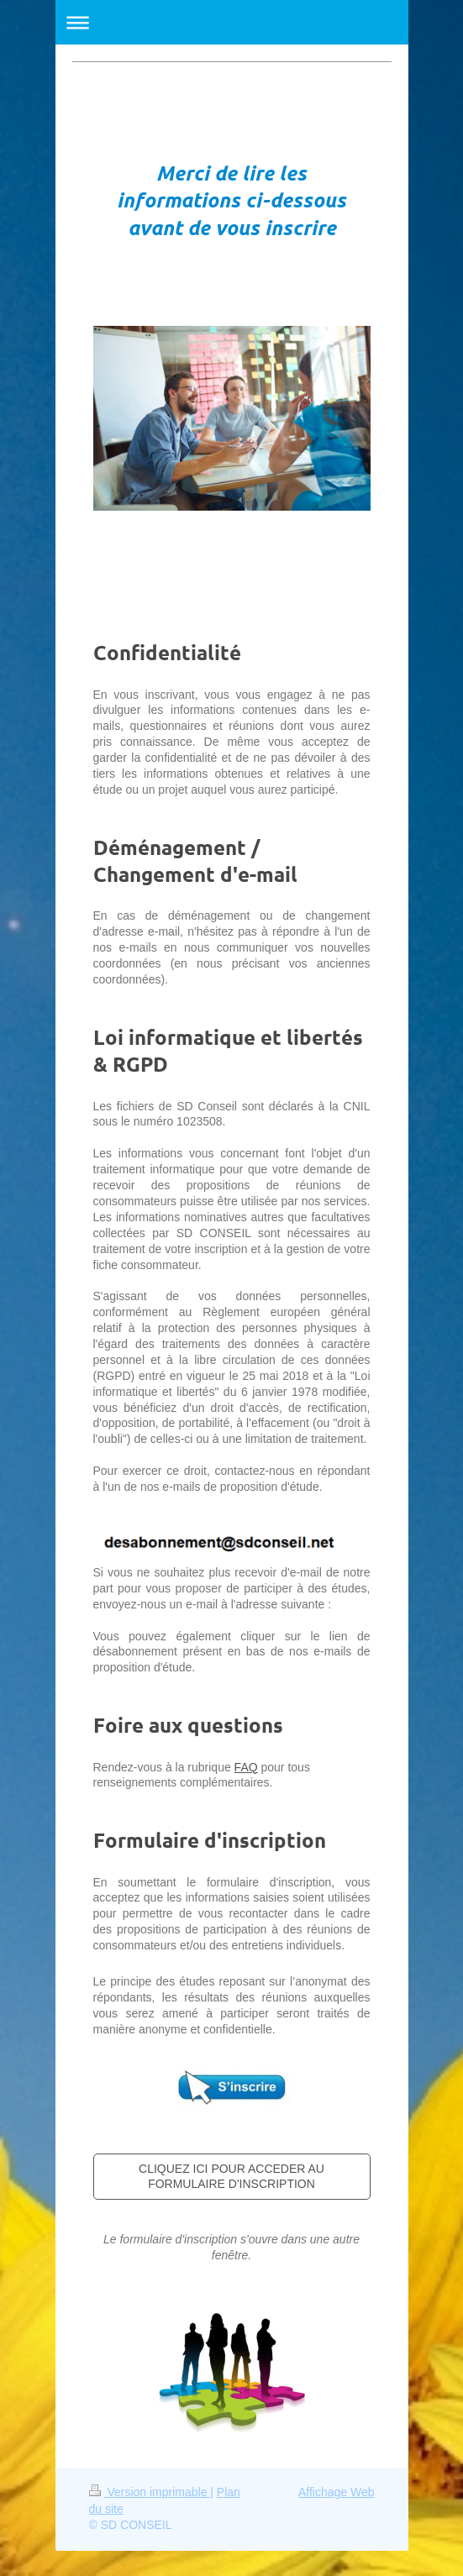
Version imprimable (150, 2492)
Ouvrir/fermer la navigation (232, 22)
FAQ (246, 1767)
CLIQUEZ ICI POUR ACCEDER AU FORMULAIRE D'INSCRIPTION (231, 2176)
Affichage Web (336, 2492)
